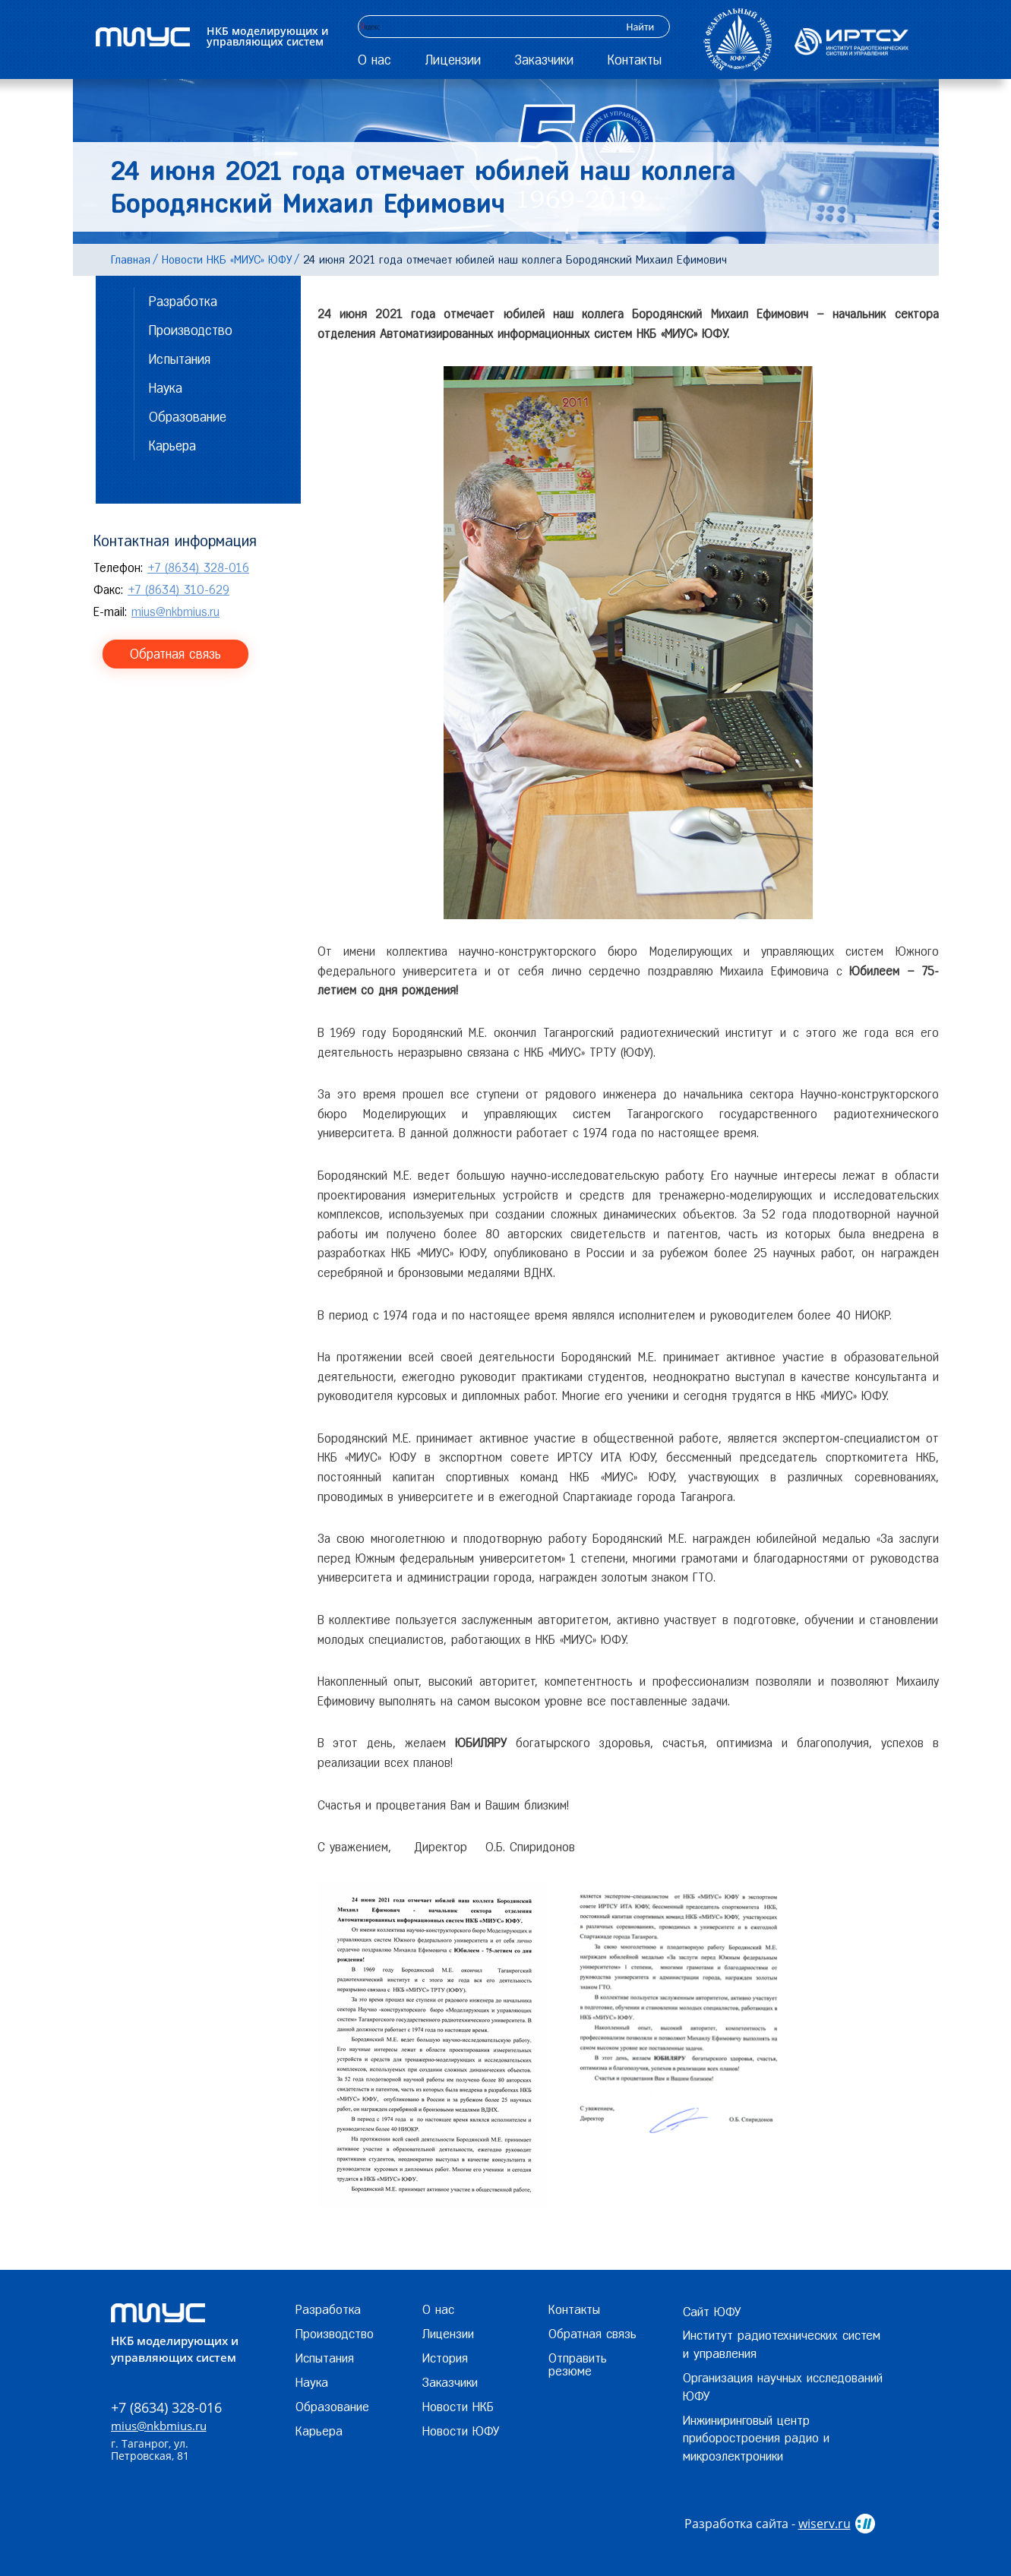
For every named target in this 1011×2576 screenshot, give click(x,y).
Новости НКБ (458, 2406)
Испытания (179, 359)
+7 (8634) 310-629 (178, 589)
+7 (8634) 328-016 (198, 567)
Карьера (172, 445)
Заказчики (544, 59)
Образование (187, 416)
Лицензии (453, 59)
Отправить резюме (577, 2364)
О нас (374, 59)
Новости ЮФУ (460, 2431)
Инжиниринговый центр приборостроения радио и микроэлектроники (756, 2438)
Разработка (183, 301)
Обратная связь (175, 653)
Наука (165, 388)
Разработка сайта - (767, 2523)
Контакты (635, 59)
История (445, 2358)
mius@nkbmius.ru (175, 611)
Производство (190, 330)
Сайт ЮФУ (712, 2311)
